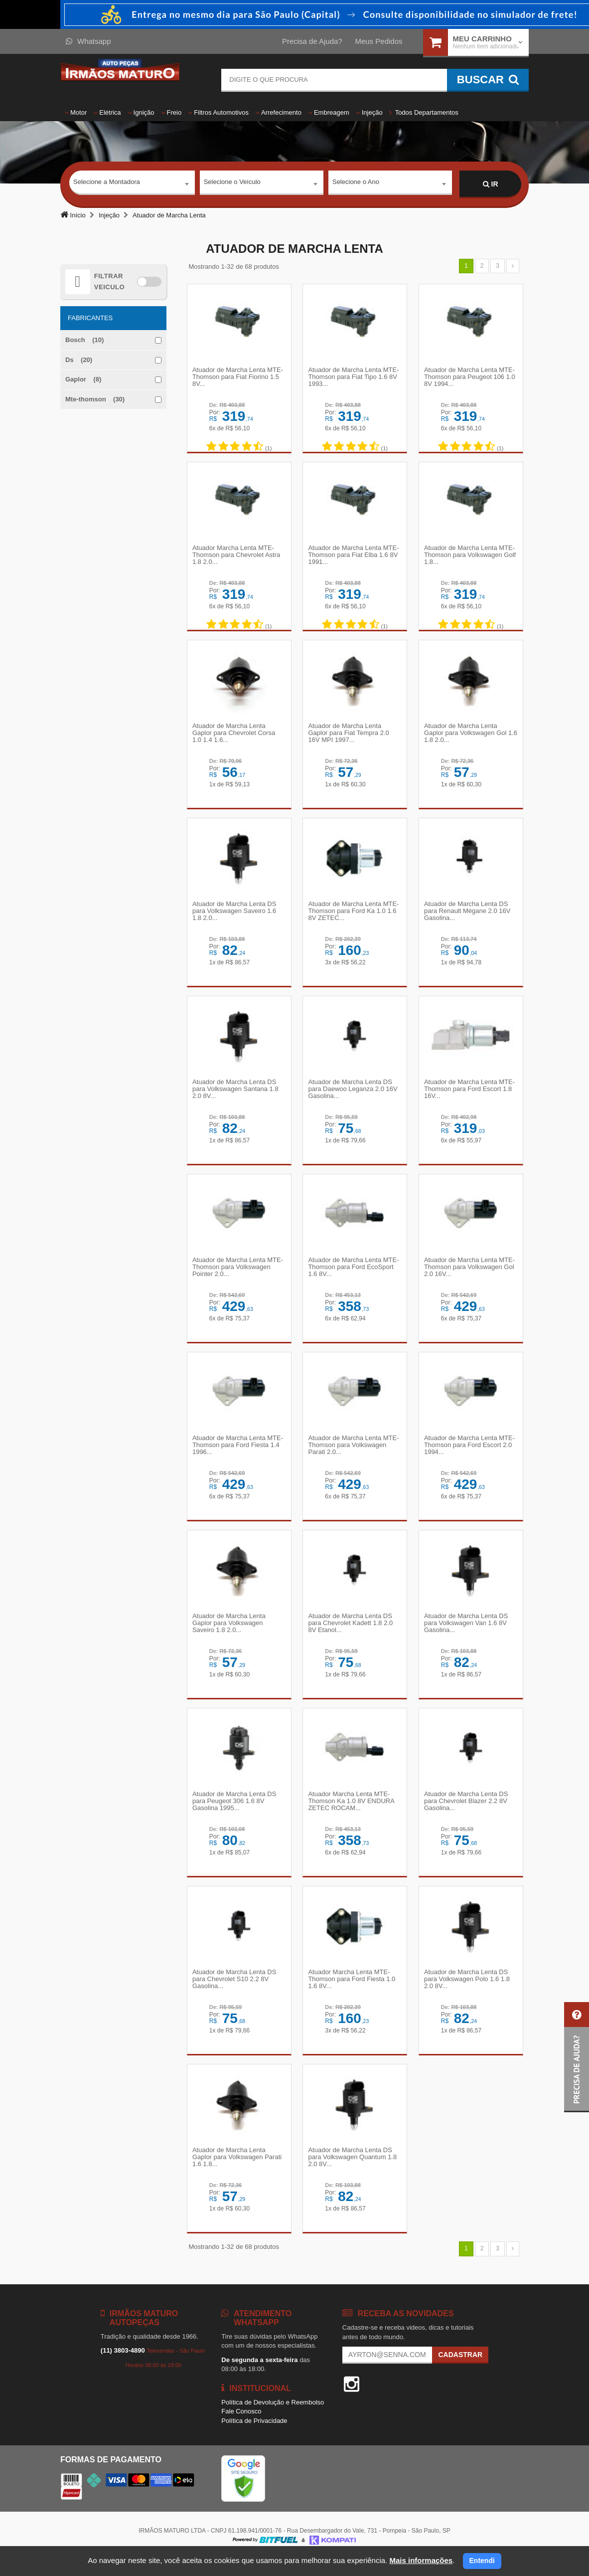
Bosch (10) (84, 340)
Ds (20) (78, 360)
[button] (576, 2057)
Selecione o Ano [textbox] (355, 183)
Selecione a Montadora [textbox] (106, 183)
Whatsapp (88, 41)
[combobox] (132, 184)
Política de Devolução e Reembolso (272, 2418)
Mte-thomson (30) (95, 399)
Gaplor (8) (83, 379)
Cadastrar (460, 2371)
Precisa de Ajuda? (312, 41)
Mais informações (420, 2560)
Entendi (482, 2561)
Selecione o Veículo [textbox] (232, 183)
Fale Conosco (241, 2427)
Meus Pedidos (378, 41)
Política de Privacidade (254, 2437)
